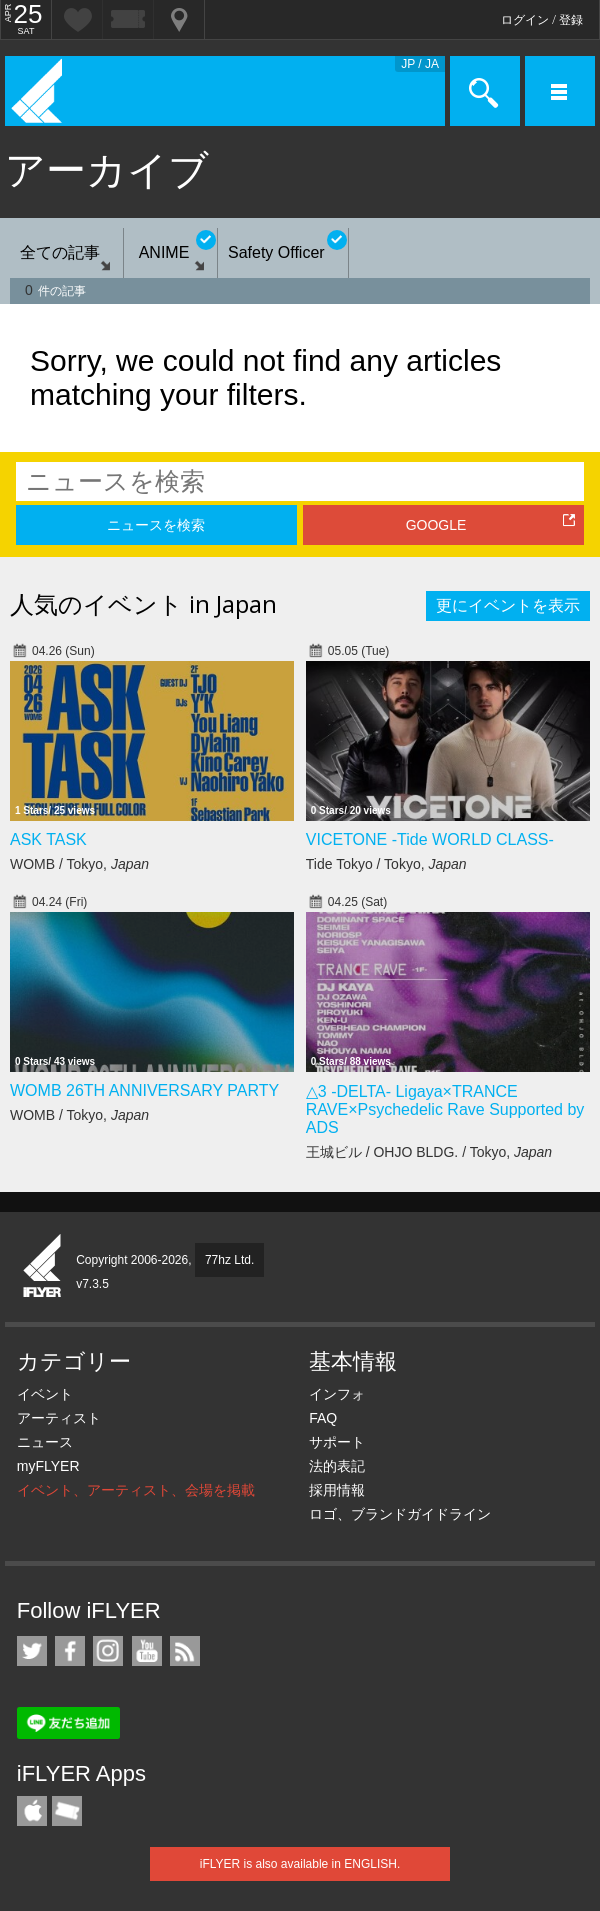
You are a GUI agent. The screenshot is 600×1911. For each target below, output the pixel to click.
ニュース (45, 1442)
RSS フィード (185, 1651)
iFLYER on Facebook (70, 1651)
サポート (337, 1442)
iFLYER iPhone (32, 1811)
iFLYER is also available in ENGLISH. (300, 1864)
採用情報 (337, 1490)
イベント (45, 1394)
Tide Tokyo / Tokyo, (386, 864)
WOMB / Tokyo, (79, 864)
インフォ (337, 1394)
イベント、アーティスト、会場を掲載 (136, 1490)
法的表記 (337, 1466)
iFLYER (43, 1267)
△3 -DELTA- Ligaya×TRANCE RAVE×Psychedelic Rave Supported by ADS (445, 1109)
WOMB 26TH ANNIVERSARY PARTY (144, 1090)
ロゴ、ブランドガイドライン (400, 1514)
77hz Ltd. (229, 1260)
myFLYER (48, 1466)
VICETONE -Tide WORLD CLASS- (430, 839)
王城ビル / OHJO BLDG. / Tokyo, (429, 1152)
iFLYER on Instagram (108, 1651)
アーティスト (59, 1418)
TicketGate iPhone (67, 1811)
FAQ (323, 1418)
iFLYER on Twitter (32, 1651)
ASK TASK (48, 839)
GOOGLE (436, 525)
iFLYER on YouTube (147, 1651)
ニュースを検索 (156, 525)
